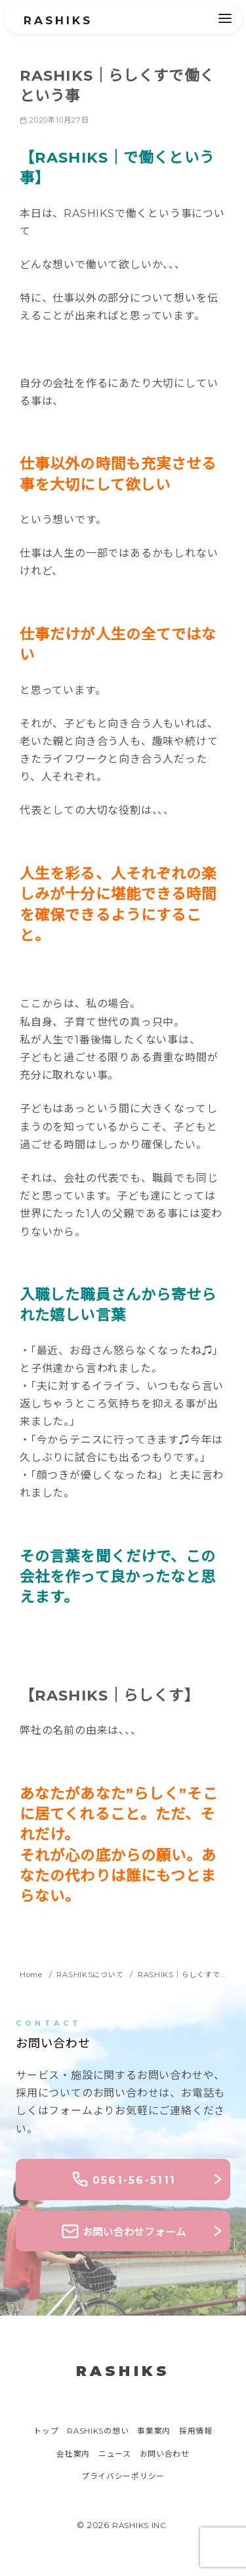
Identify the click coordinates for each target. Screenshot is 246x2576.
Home (33, 1974)
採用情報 (202, 2433)
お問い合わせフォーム (123, 2232)
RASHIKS (62, 20)
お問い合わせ (167, 2455)
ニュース (114, 2455)
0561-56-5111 (123, 2180)
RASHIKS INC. (141, 2526)
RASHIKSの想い (96, 2433)
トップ (39, 2433)
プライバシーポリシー (123, 2478)
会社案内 (70, 2455)
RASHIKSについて (96, 1974)
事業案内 (157, 2433)
